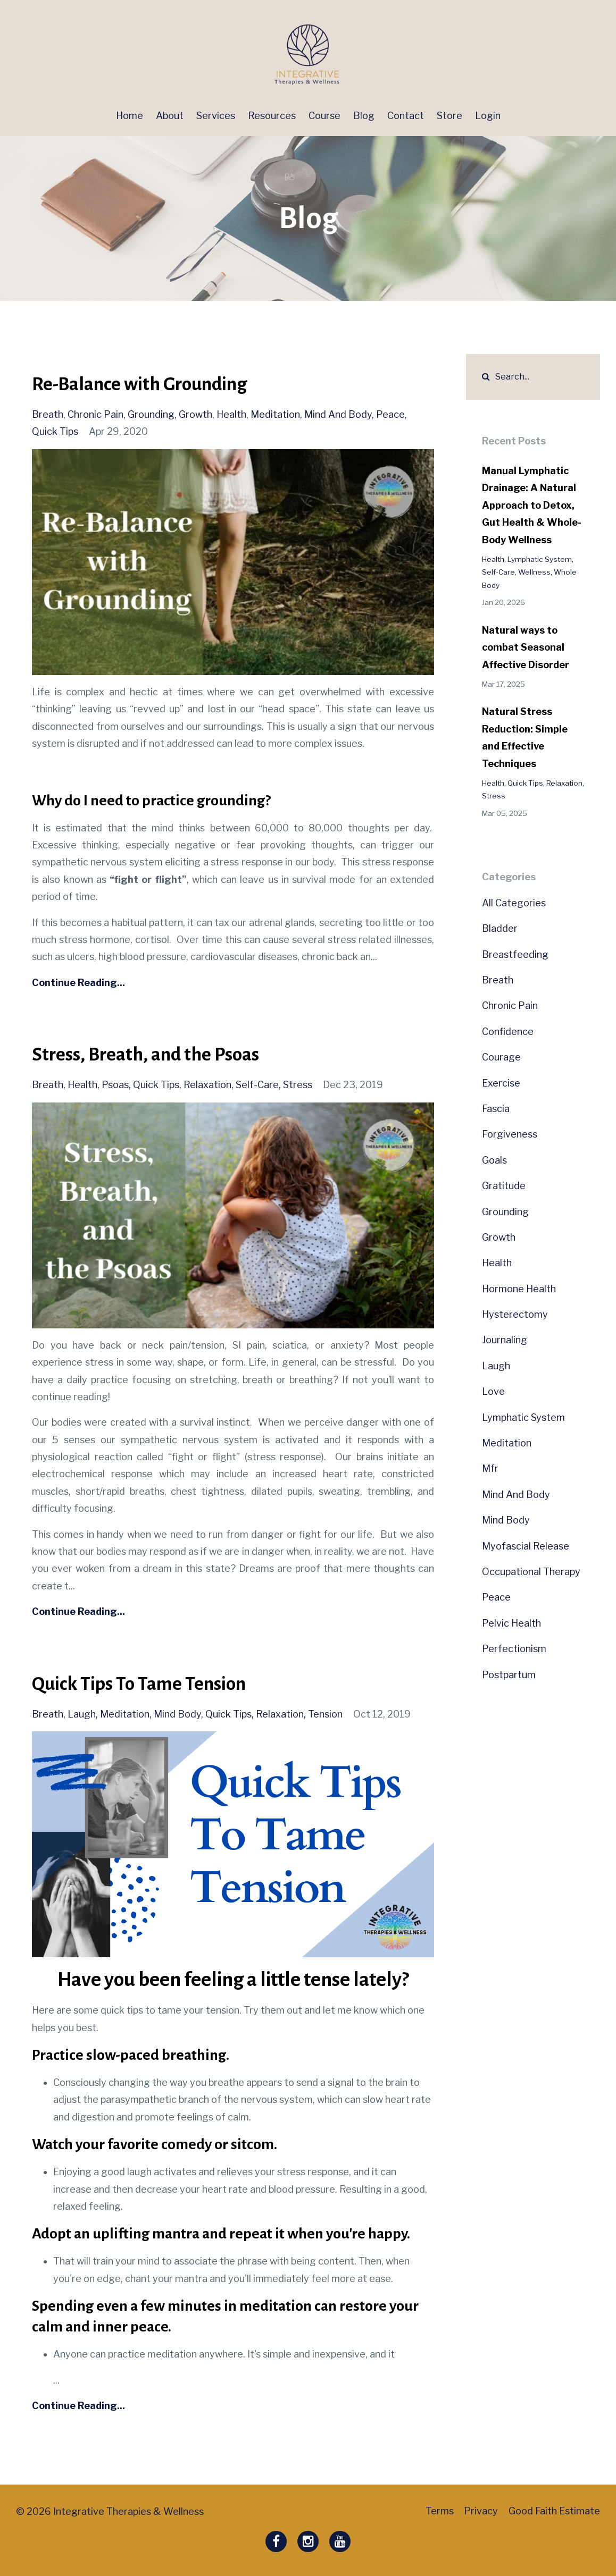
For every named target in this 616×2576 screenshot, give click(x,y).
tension (325, 1714)
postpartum (509, 1674)
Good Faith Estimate (554, 2511)
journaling (504, 1339)
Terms (435, 2511)
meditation (275, 414)
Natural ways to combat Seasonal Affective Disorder (525, 647)
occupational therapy (531, 1571)
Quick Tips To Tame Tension (144, 1683)
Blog (363, 116)
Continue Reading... (78, 982)
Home (129, 116)
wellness (534, 572)
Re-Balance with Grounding (146, 383)
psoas (115, 1084)
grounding (151, 414)
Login (488, 116)
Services (215, 116)
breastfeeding (515, 954)
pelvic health (511, 1623)
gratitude (504, 1185)
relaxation (207, 1084)
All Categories (514, 902)
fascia (496, 1108)
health (231, 414)
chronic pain (95, 414)
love (493, 1391)
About (170, 116)
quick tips (55, 431)
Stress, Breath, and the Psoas (152, 1054)
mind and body (338, 414)
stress (297, 1084)
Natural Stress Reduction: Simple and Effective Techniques (525, 737)
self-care (257, 1084)
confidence (508, 1031)
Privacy (479, 2511)
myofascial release (525, 1546)
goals (494, 1160)
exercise (501, 1083)
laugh (82, 1714)
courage (501, 1057)
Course (324, 116)
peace (390, 414)
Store (449, 116)
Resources (272, 116)
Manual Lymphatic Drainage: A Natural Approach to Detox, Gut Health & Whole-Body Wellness (531, 505)
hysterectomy (515, 1314)
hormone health (519, 1288)
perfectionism (514, 1648)
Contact (405, 116)
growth (195, 414)
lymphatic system (539, 559)
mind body (177, 1714)
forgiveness (509, 1134)
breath (47, 414)
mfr (490, 1468)
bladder (500, 928)
